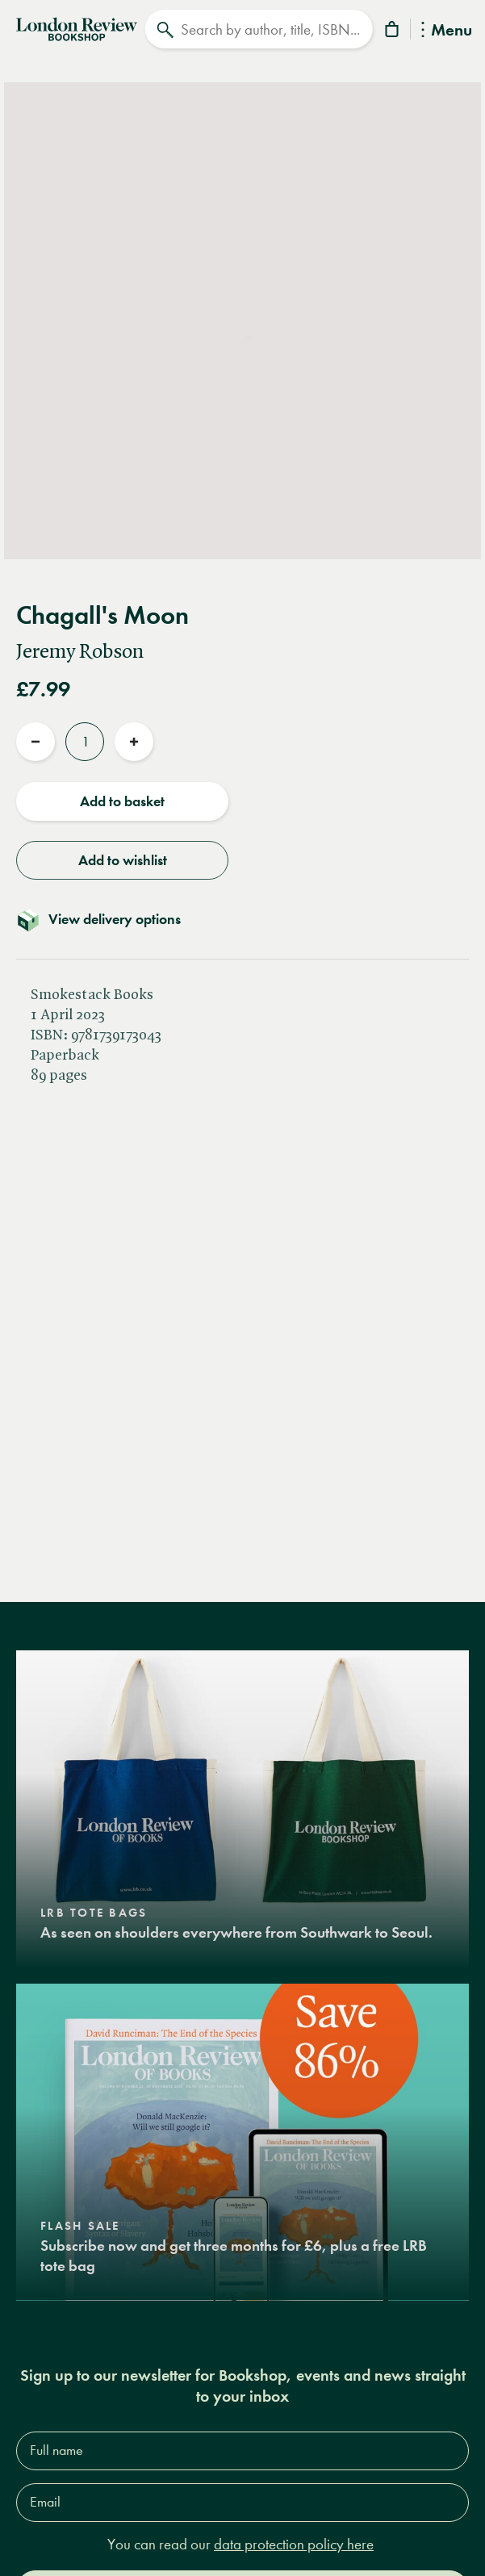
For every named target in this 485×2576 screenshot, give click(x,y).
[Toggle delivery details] (242, 919)
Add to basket (122, 801)
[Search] (258, 29)
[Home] (76, 27)
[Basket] (393, 31)
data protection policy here (294, 2544)
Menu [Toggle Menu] (446, 31)
